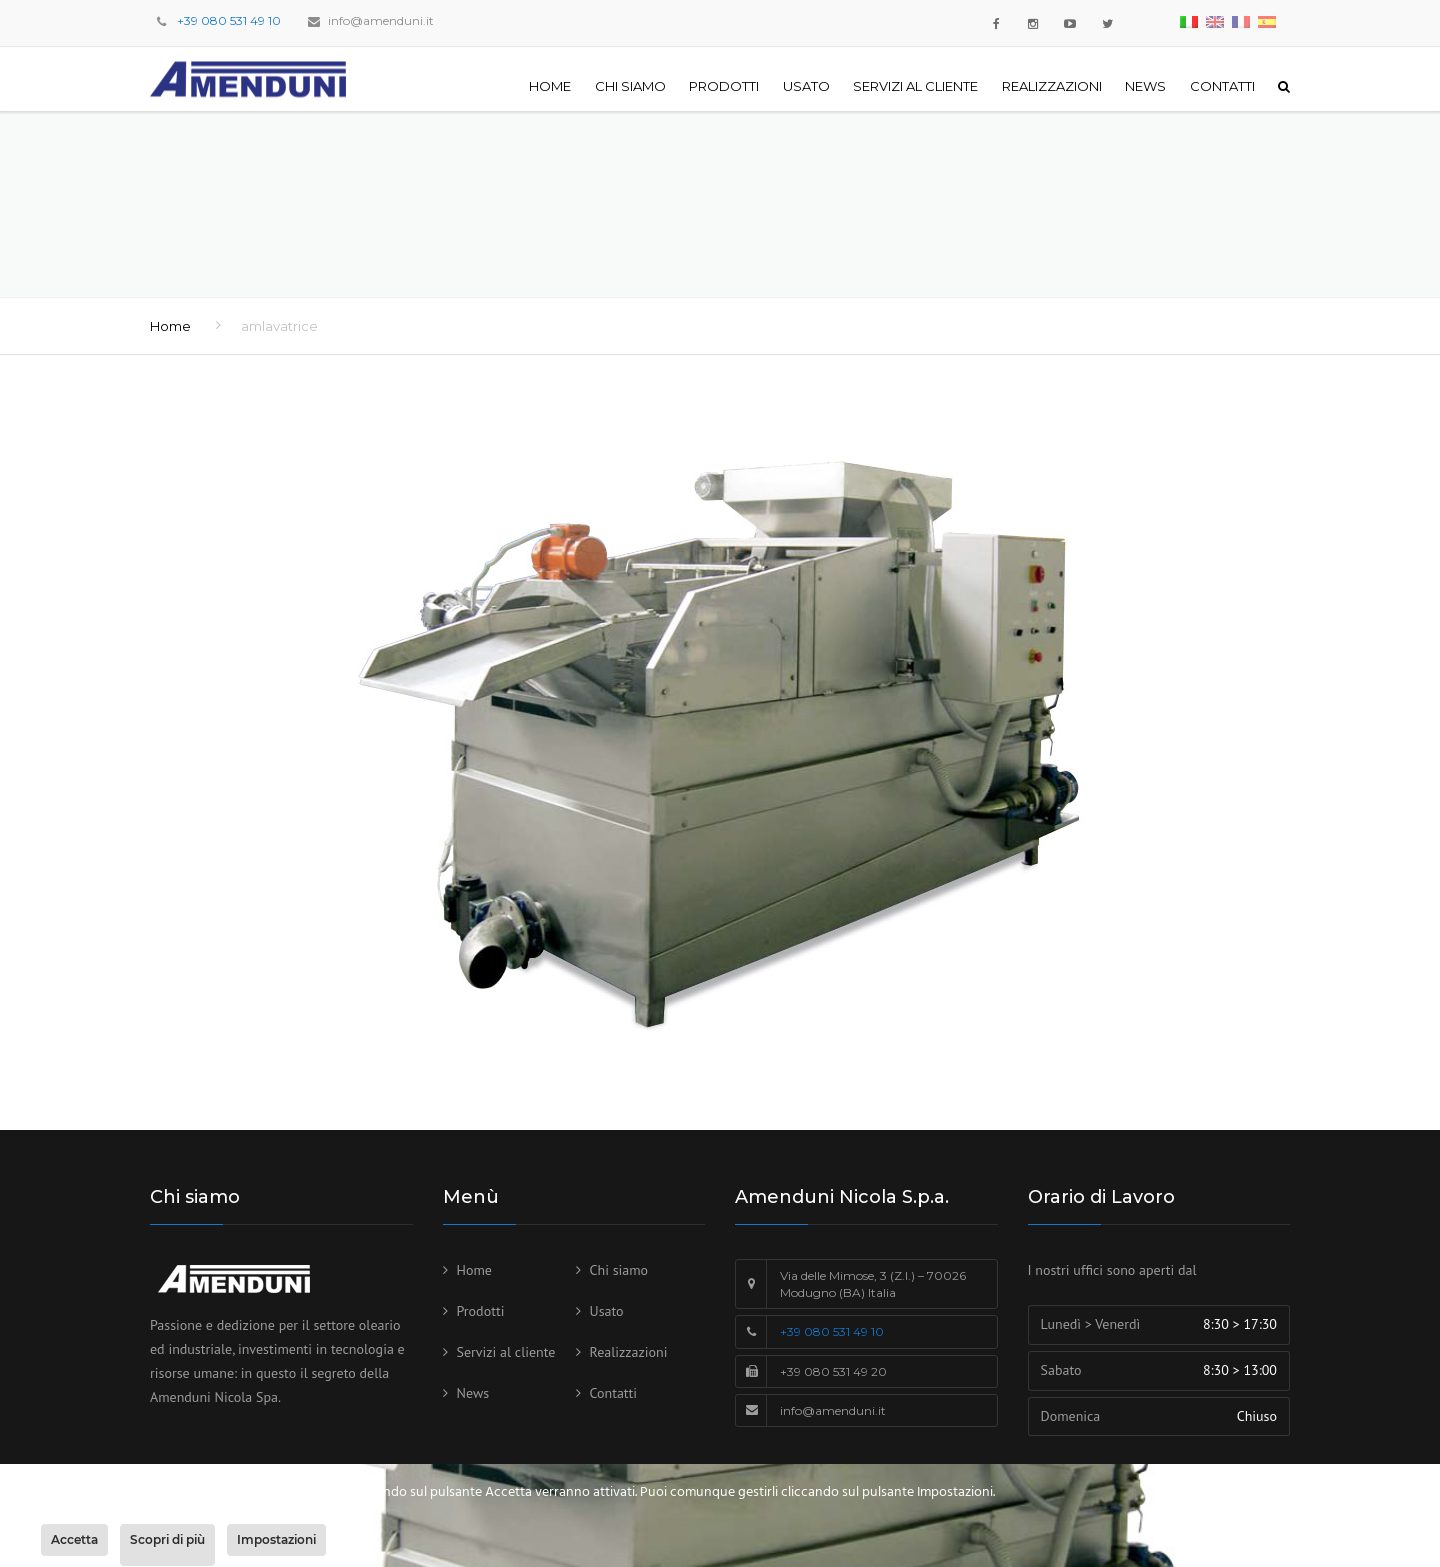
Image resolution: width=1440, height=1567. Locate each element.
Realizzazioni (1052, 86)
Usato (806, 86)
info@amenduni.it (381, 20)
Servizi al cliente (915, 86)
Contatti (1222, 86)
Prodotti (724, 86)
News (1145, 86)
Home (550, 86)
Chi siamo (630, 86)
